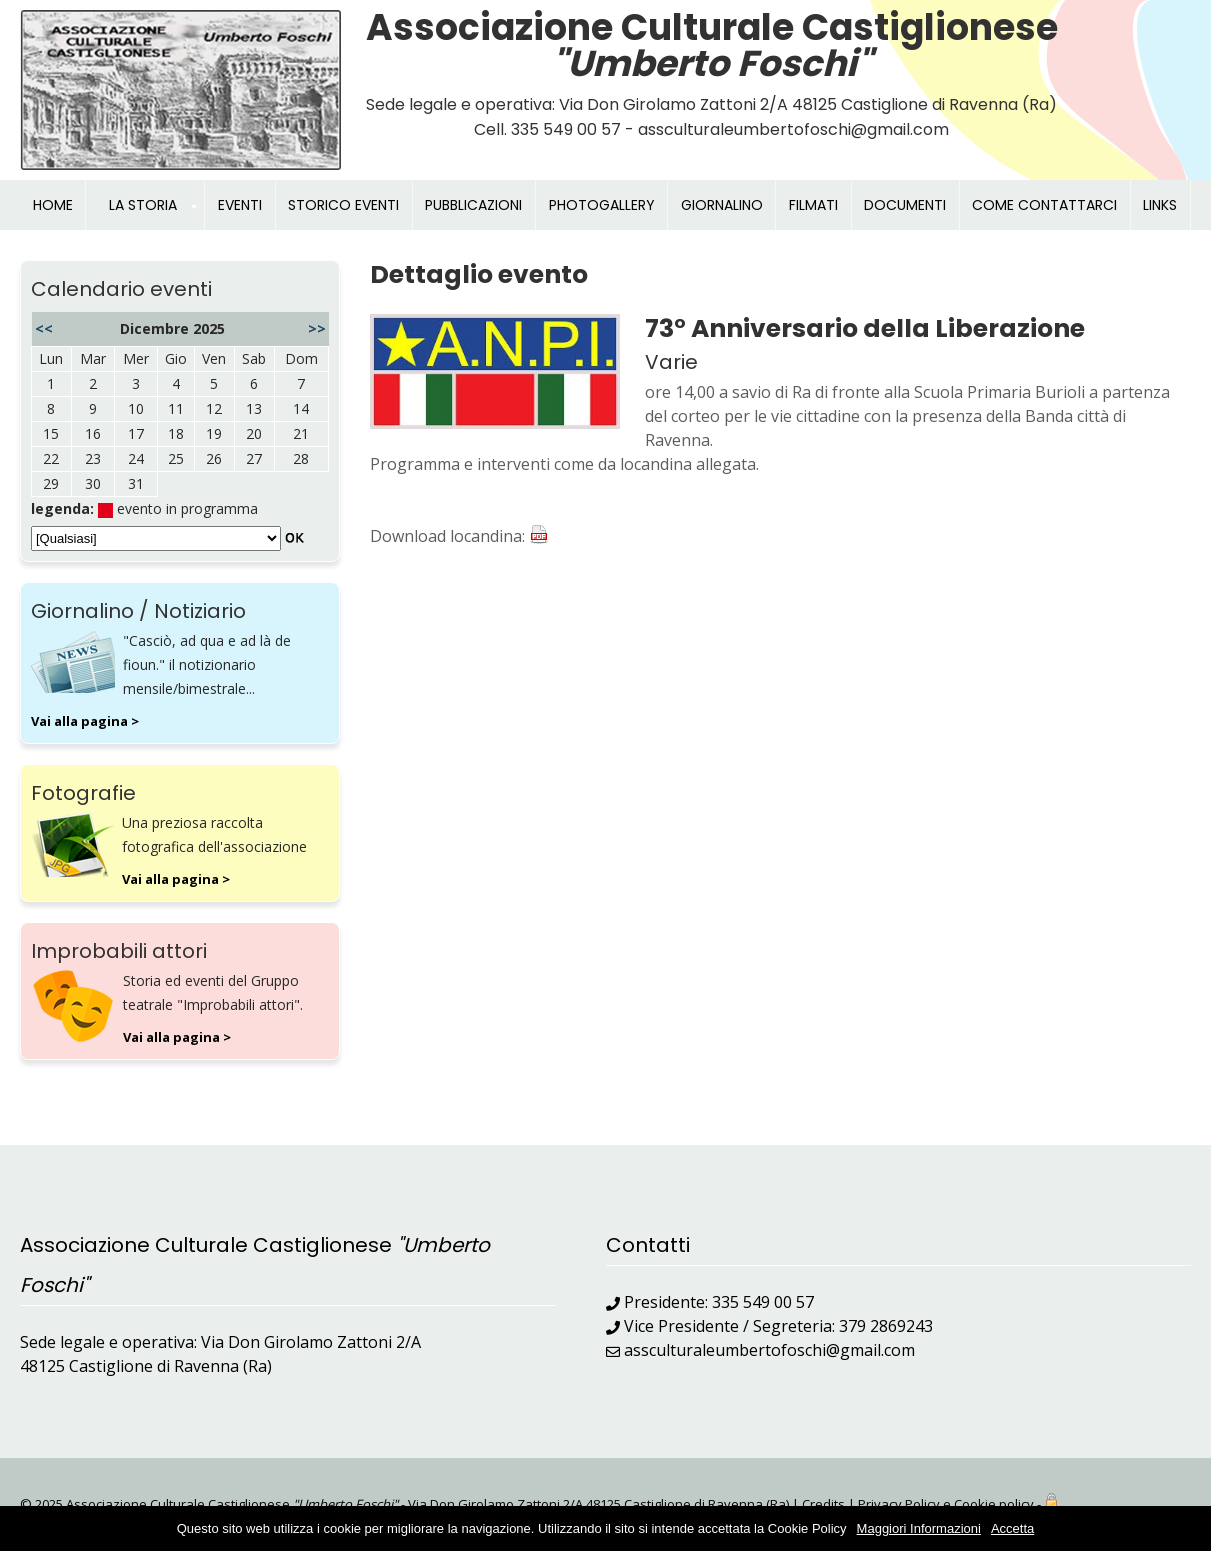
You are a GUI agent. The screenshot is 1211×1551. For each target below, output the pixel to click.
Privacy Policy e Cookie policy (946, 1504)
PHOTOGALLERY (602, 205)
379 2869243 (886, 1326)
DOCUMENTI (905, 205)
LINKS (1160, 205)
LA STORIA (143, 205)
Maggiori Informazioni (919, 1528)
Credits (823, 1504)
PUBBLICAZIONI (473, 205)
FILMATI (813, 205)
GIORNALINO (722, 205)
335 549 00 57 (763, 1302)
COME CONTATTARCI (1044, 205)
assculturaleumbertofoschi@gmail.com (769, 1350)
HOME (53, 205)
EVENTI (240, 205)
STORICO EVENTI (343, 205)
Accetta (1012, 1528)
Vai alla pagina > (85, 721)
